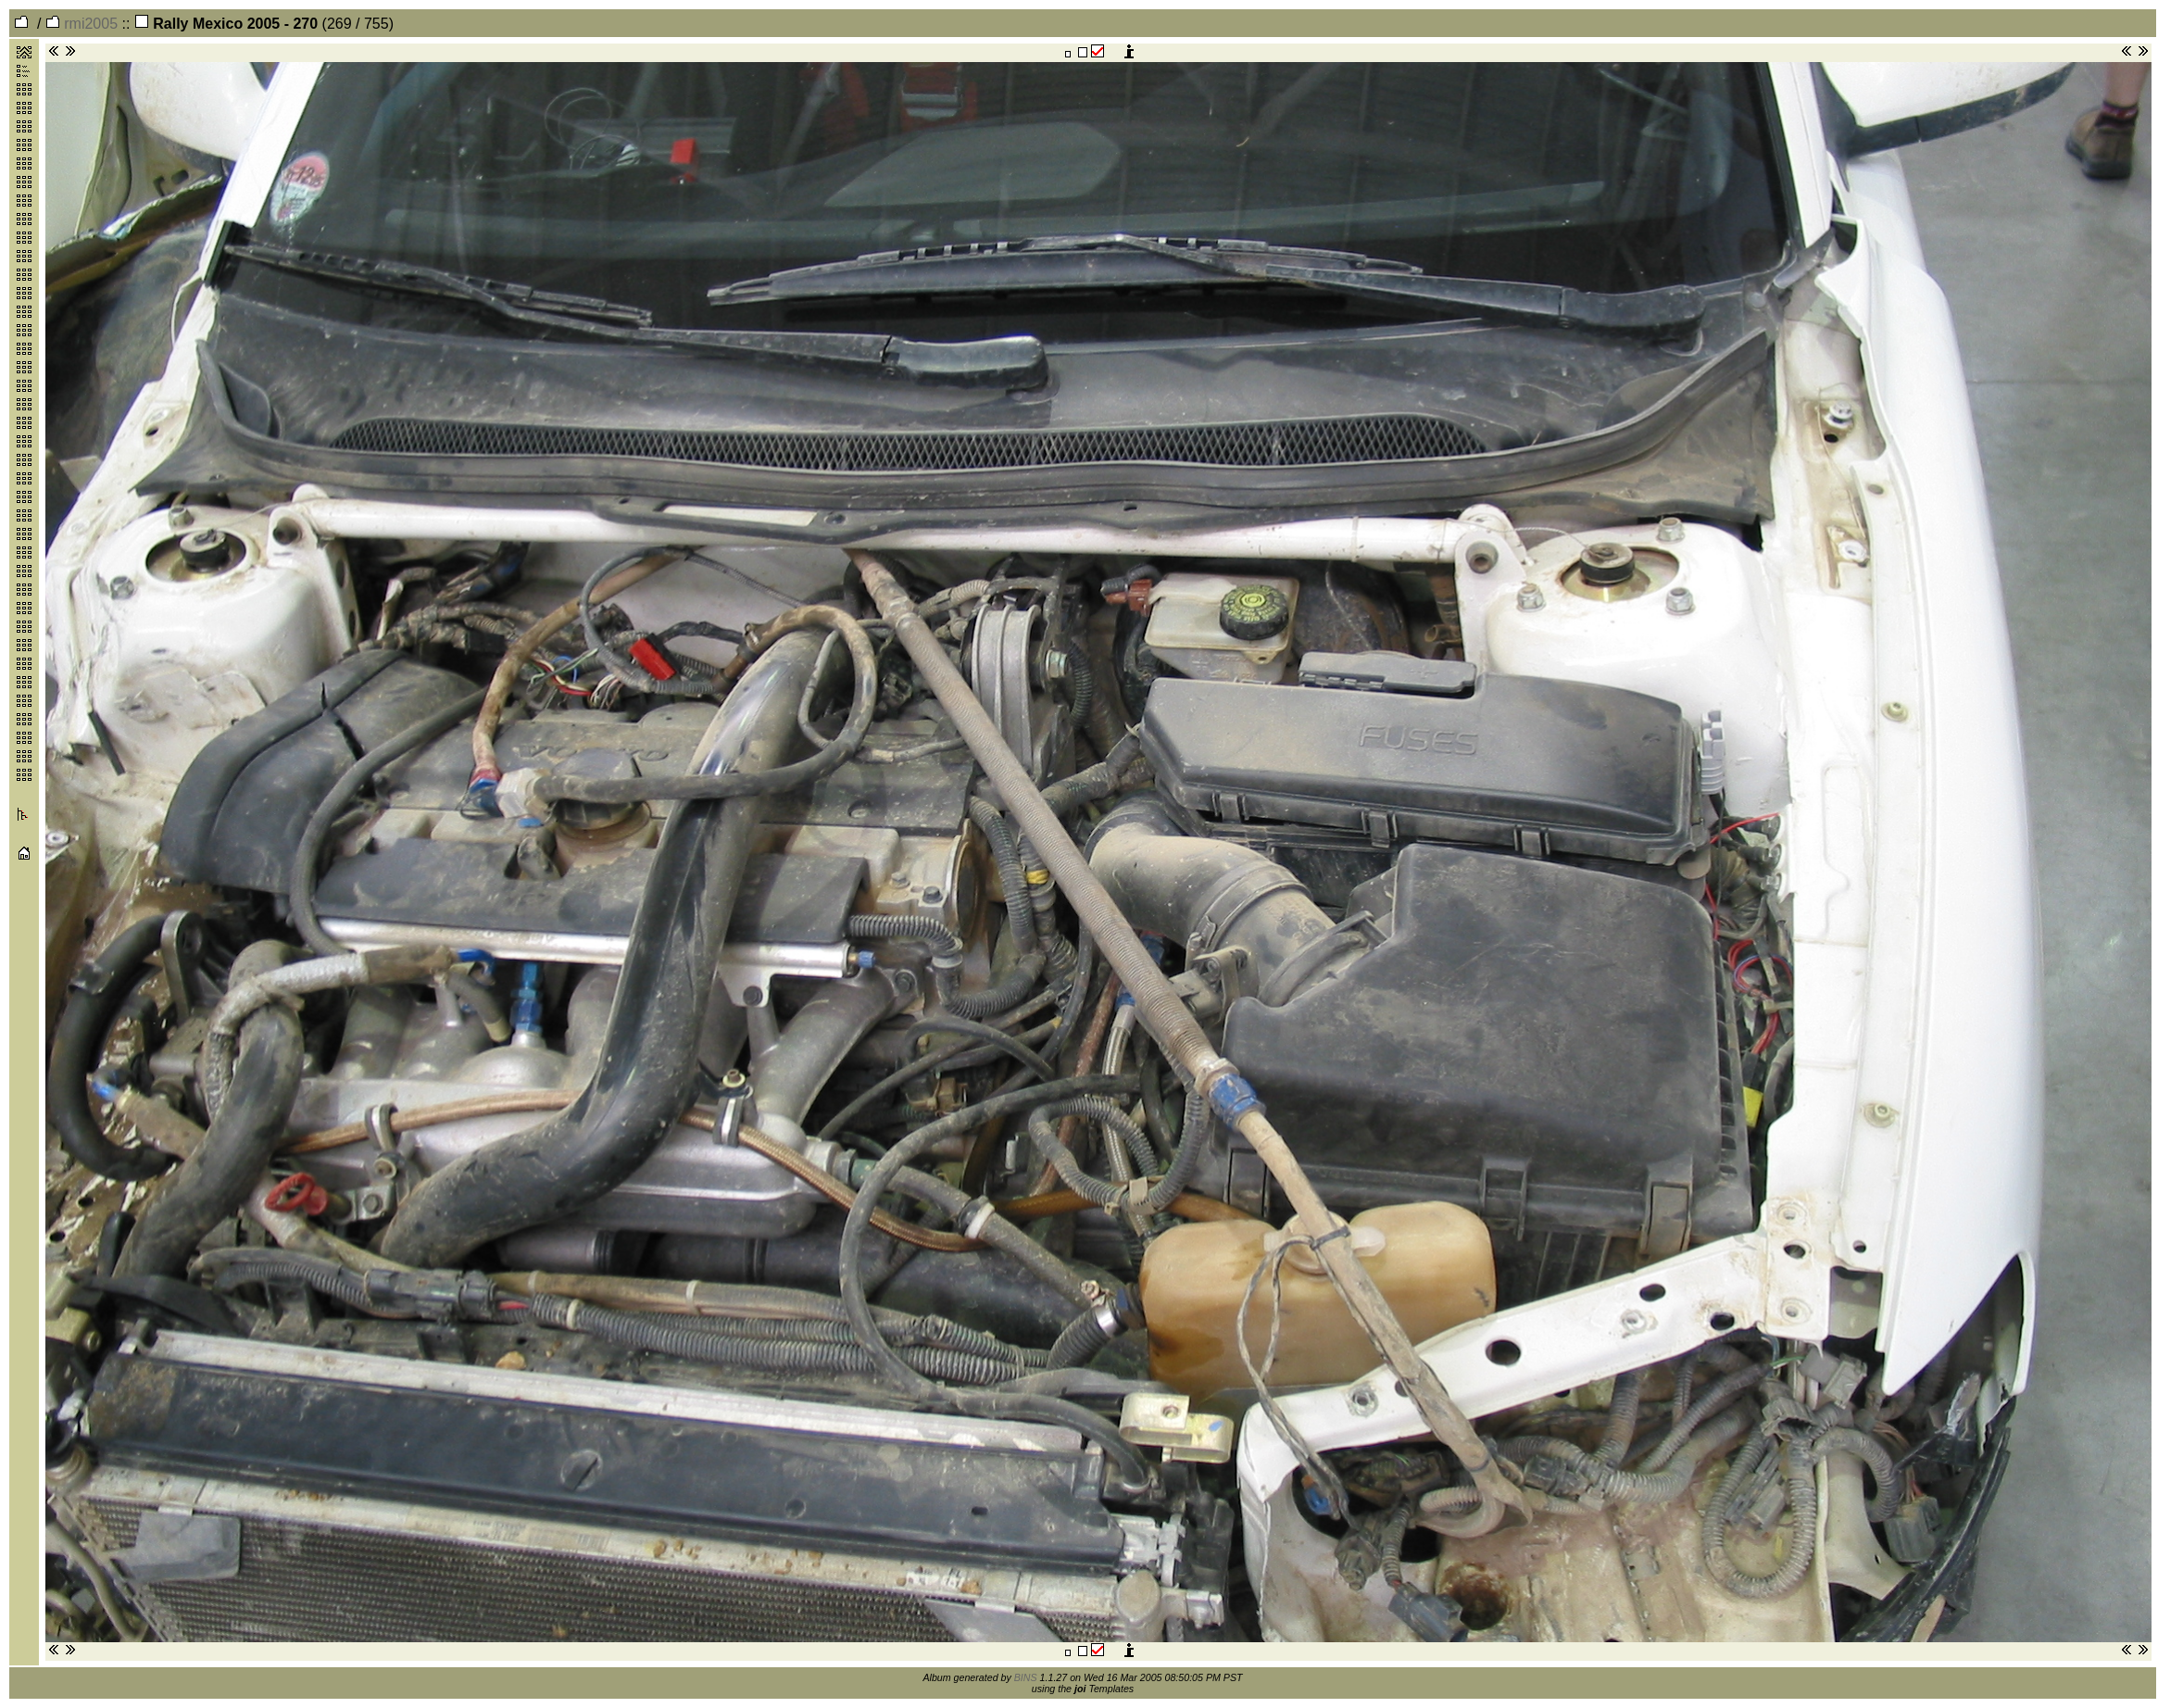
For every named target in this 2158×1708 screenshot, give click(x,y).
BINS (1025, 1677)
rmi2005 (81, 23)
